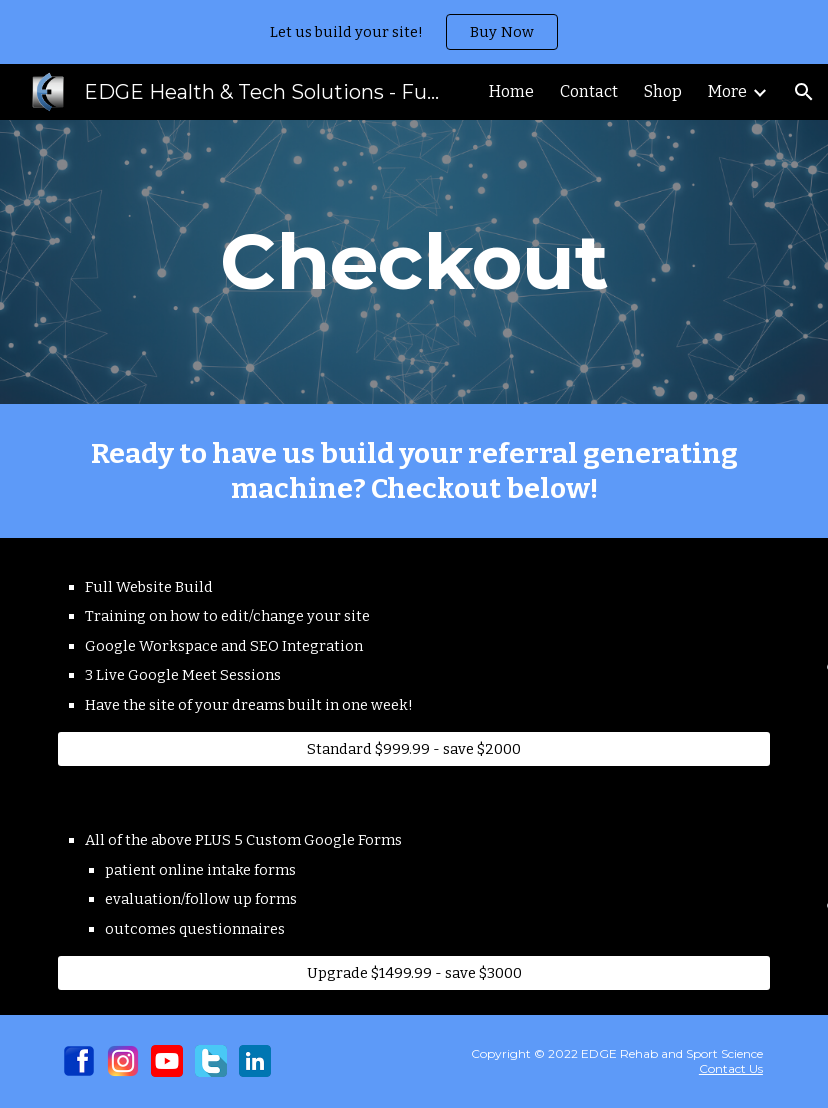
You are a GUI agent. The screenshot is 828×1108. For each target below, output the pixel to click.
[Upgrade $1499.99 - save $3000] (414, 973)
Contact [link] (589, 91)
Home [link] (511, 91)
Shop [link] (663, 91)
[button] (804, 92)
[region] (414, 32)
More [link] (727, 91)
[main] (414, 262)
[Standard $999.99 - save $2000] (414, 749)
